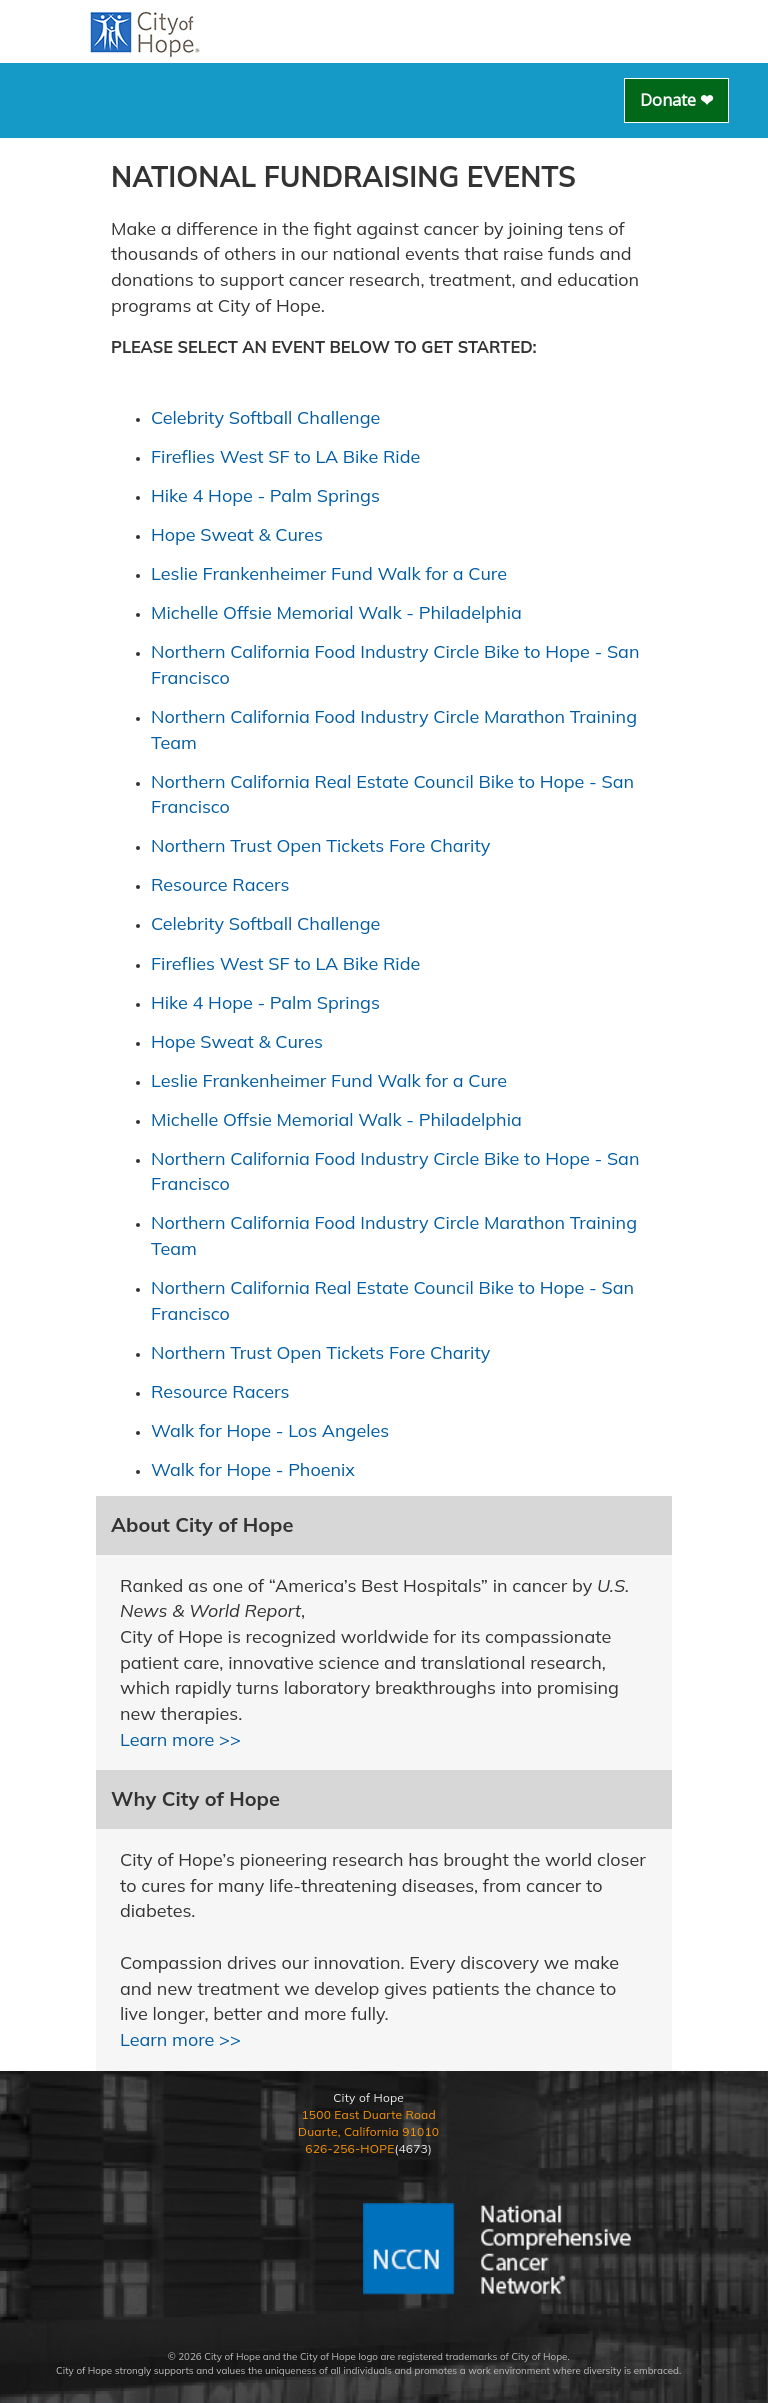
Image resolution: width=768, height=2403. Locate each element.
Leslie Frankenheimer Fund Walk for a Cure (329, 573)
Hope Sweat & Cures (237, 534)
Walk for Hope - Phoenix (253, 1469)
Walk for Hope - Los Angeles (270, 1430)
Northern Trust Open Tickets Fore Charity (320, 845)
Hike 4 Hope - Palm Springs (265, 495)
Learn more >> (180, 1739)
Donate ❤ (676, 100)
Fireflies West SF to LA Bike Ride (285, 456)
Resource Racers (220, 884)
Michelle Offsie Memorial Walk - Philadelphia (336, 612)
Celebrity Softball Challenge (265, 417)
